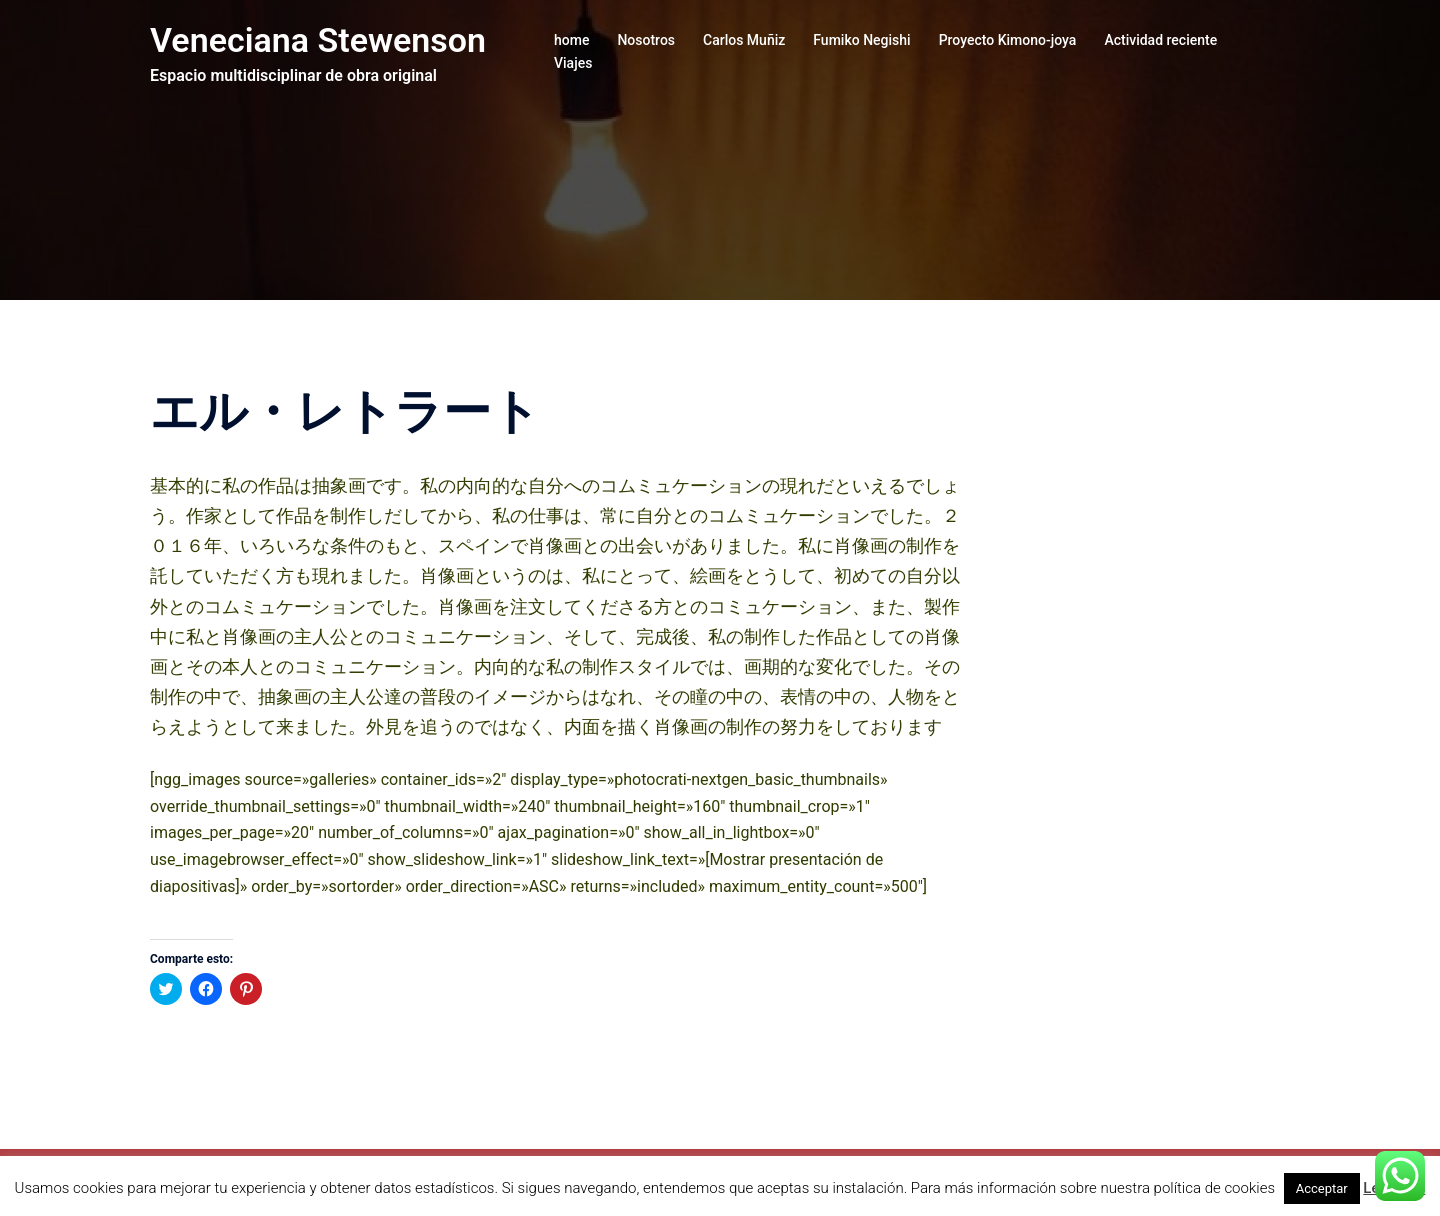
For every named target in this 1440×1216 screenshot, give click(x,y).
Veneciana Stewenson (318, 40)
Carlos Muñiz (744, 40)
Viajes (573, 63)
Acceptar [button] (1322, 1188)
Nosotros (646, 40)
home (571, 40)
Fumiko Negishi (861, 40)
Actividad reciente (1160, 40)
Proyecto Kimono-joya (1008, 40)
